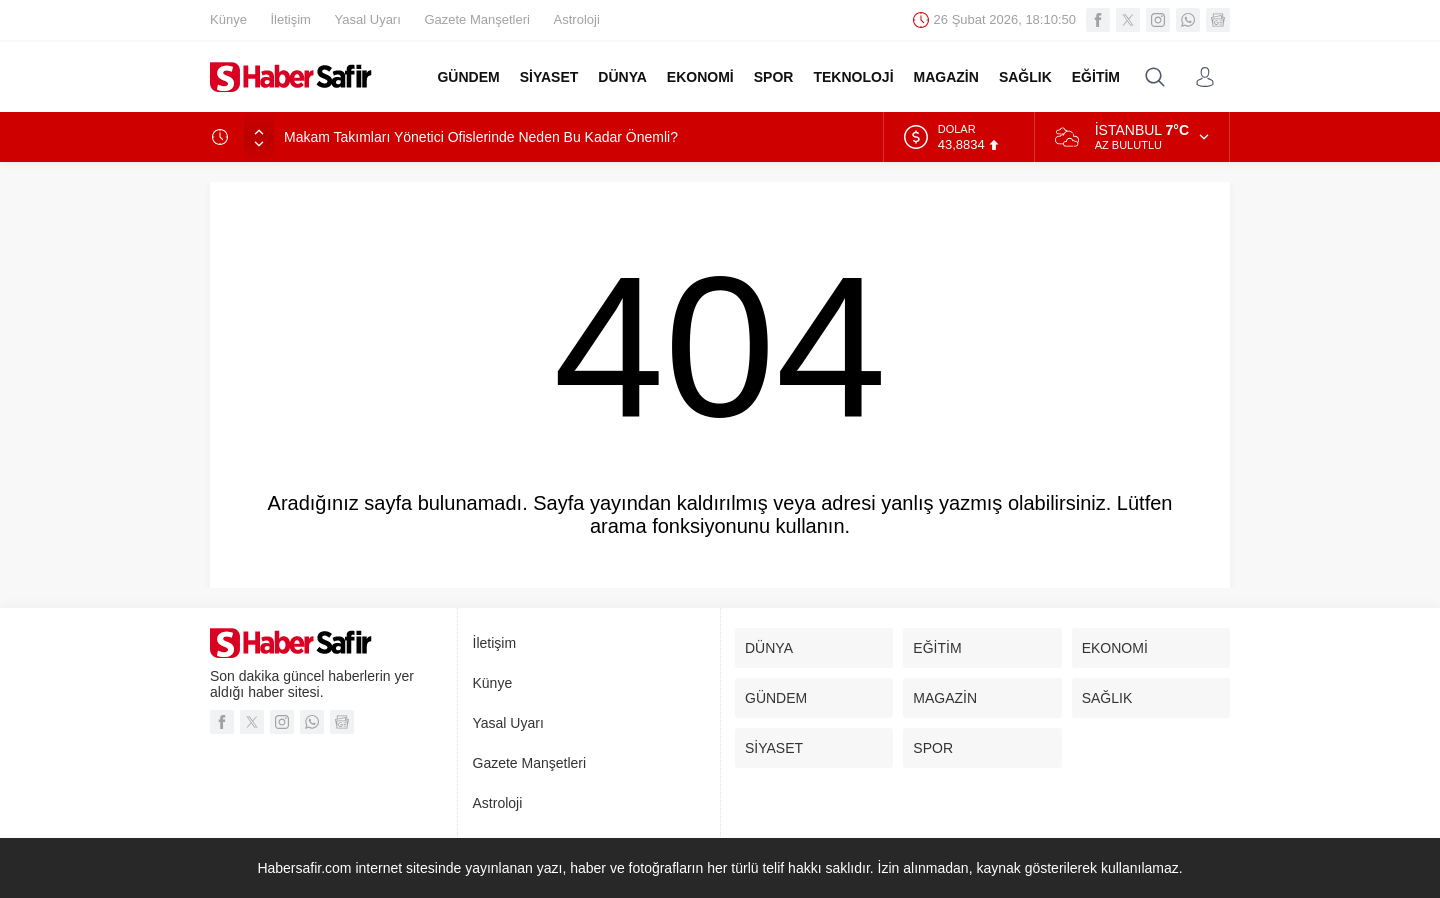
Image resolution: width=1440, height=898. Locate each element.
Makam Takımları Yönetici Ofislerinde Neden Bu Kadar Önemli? (481, 137)
